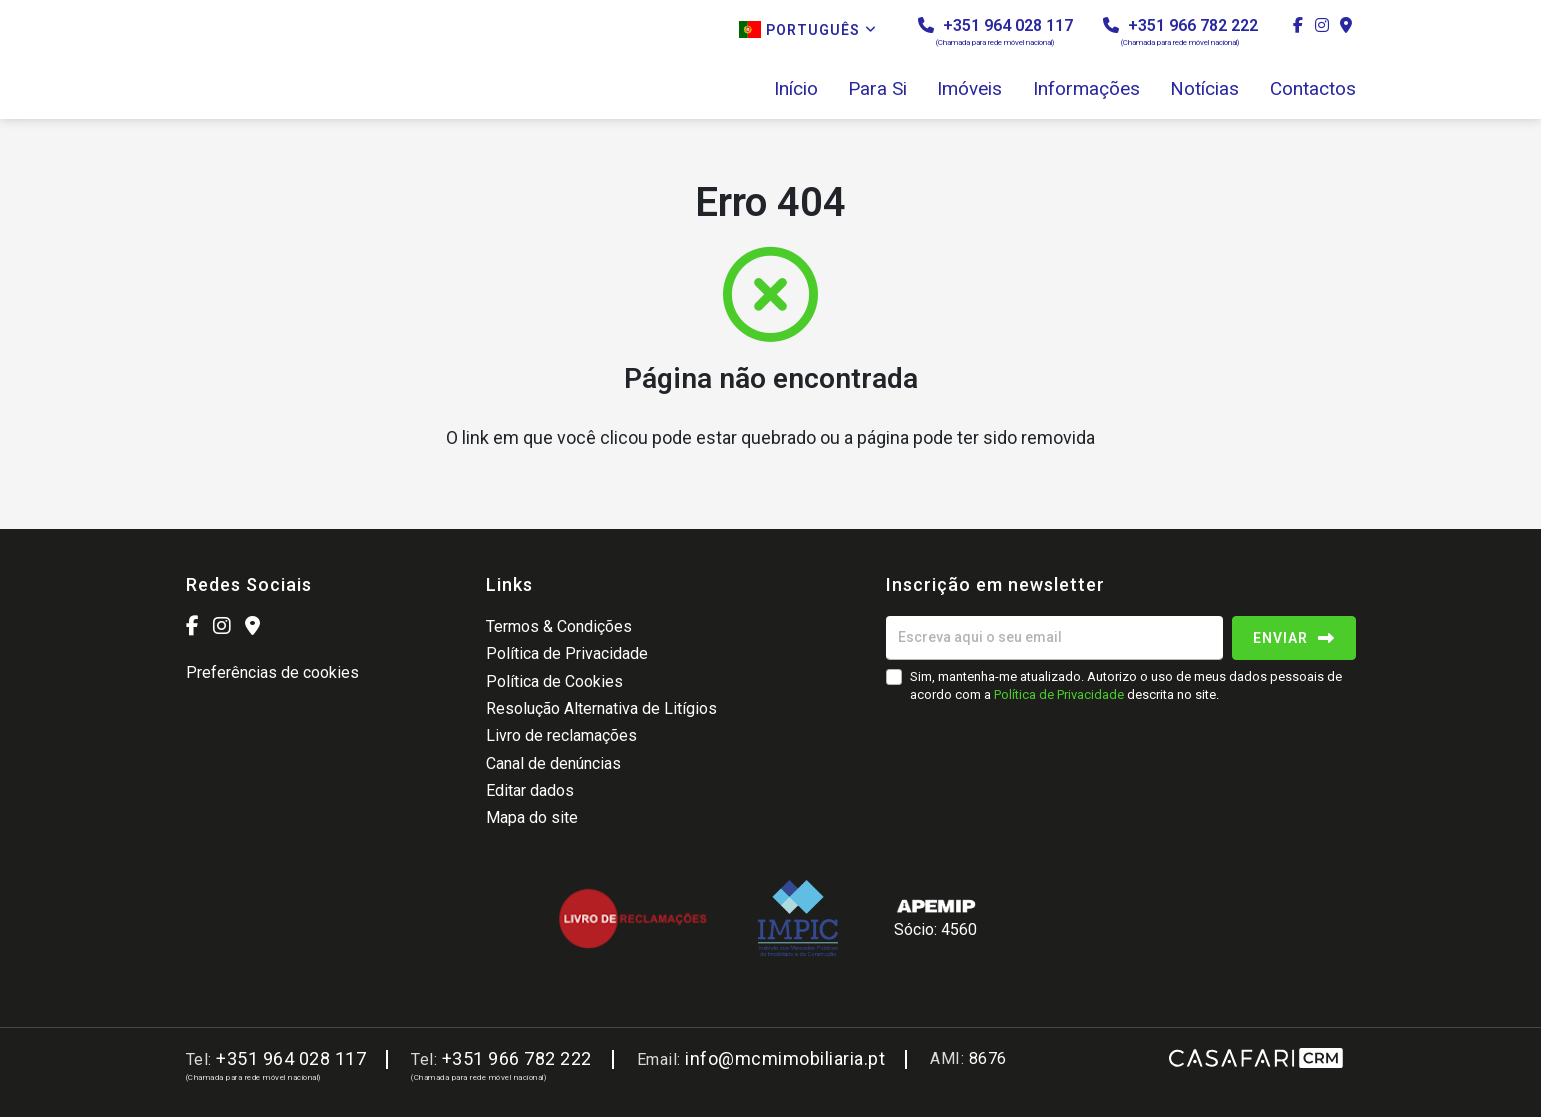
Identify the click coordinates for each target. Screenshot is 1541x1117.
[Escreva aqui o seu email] (1054, 638)
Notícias (1204, 89)
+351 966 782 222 (1180, 31)
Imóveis (969, 89)
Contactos (1313, 89)
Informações (1086, 89)
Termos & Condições (559, 626)
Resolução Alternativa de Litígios (601, 708)
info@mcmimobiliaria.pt (785, 1058)
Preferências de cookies (272, 672)
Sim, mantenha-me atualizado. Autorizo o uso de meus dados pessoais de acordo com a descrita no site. (1126, 685)
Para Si (877, 89)
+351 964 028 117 (995, 31)
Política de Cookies (554, 681)
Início (796, 89)
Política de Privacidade (567, 653)
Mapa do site (532, 817)
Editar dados (530, 790)
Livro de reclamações (561, 735)
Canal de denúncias (553, 763)
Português (808, 29)
